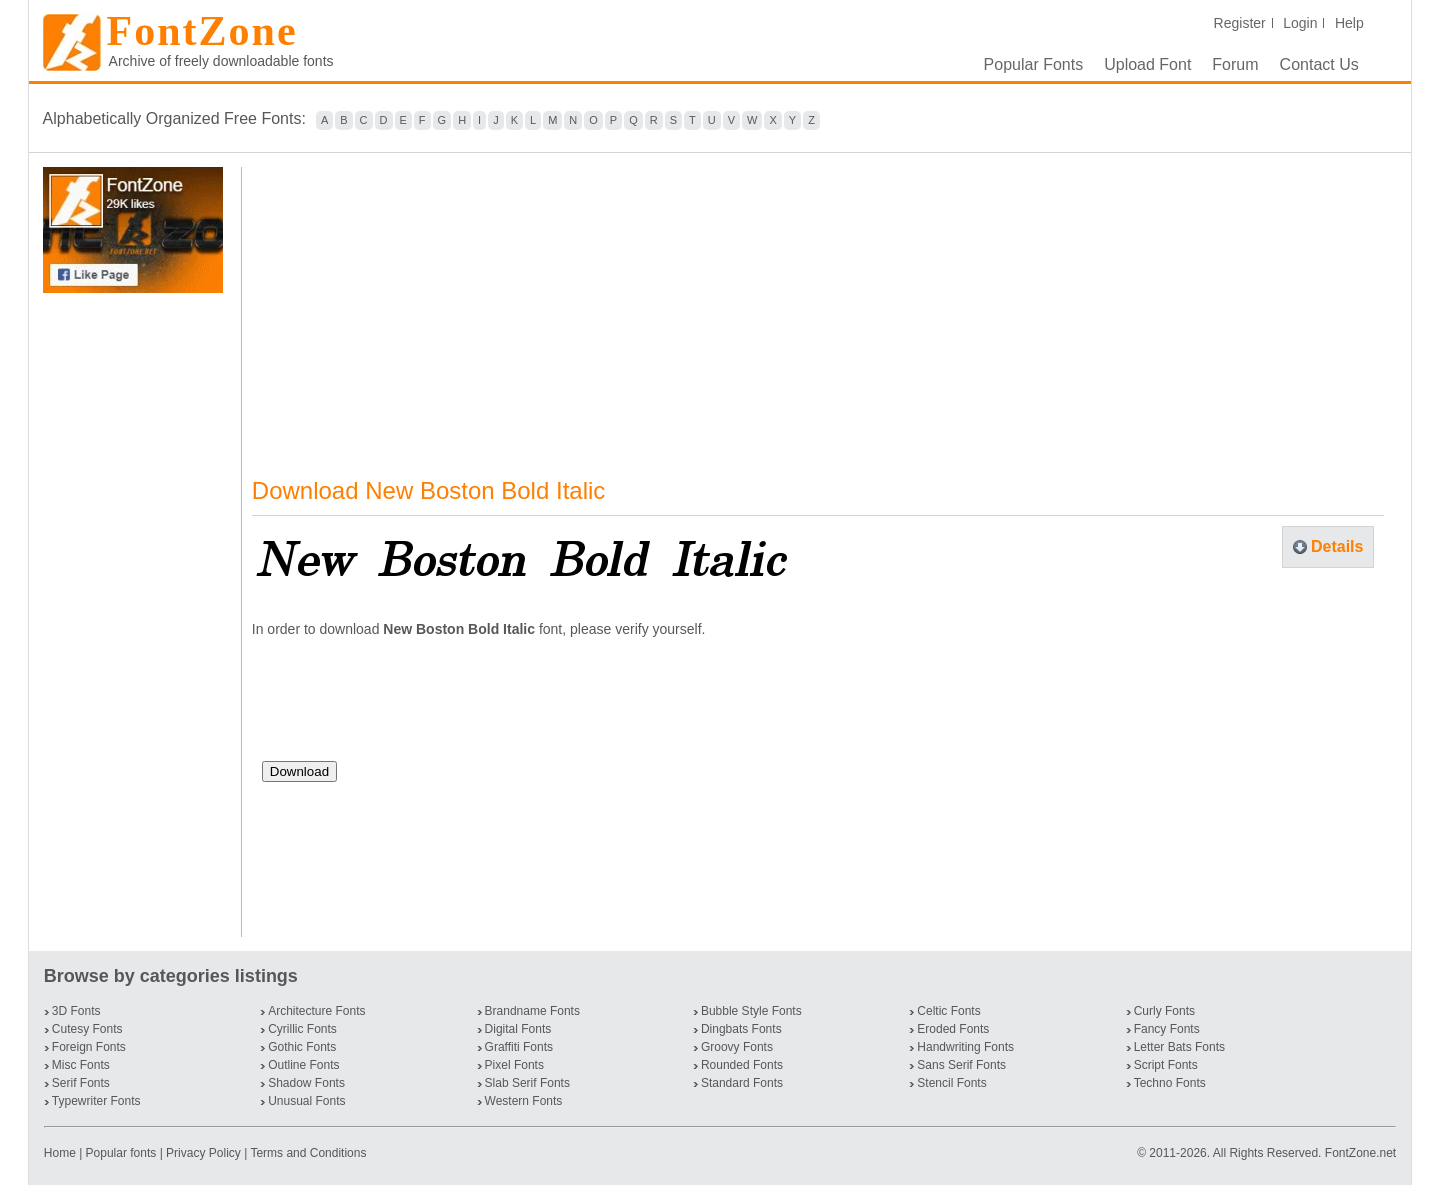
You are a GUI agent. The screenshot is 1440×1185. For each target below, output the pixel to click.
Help (1349, 23)
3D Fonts (76, 1011)
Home (61, 1153)
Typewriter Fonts (96, 1101)
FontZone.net (1360, 1153)
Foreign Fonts (89, 1047)
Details (1337, 546)
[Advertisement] (137, 615)
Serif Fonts (81, 1083)
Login (1300, 23)
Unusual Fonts (306, 1101)
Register (1240, 23)
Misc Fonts (81, 1065)
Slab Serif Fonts (527, 1083)
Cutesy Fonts (87, 1029)
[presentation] (414, 707)
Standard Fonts (742, 1083)
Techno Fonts (1170, 1083)
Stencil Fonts (951, 1083)
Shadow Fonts (306, 1083)
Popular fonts (121, 1153)
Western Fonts (524, 1101)
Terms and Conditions (308, 1153)
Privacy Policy (203, 1153)
